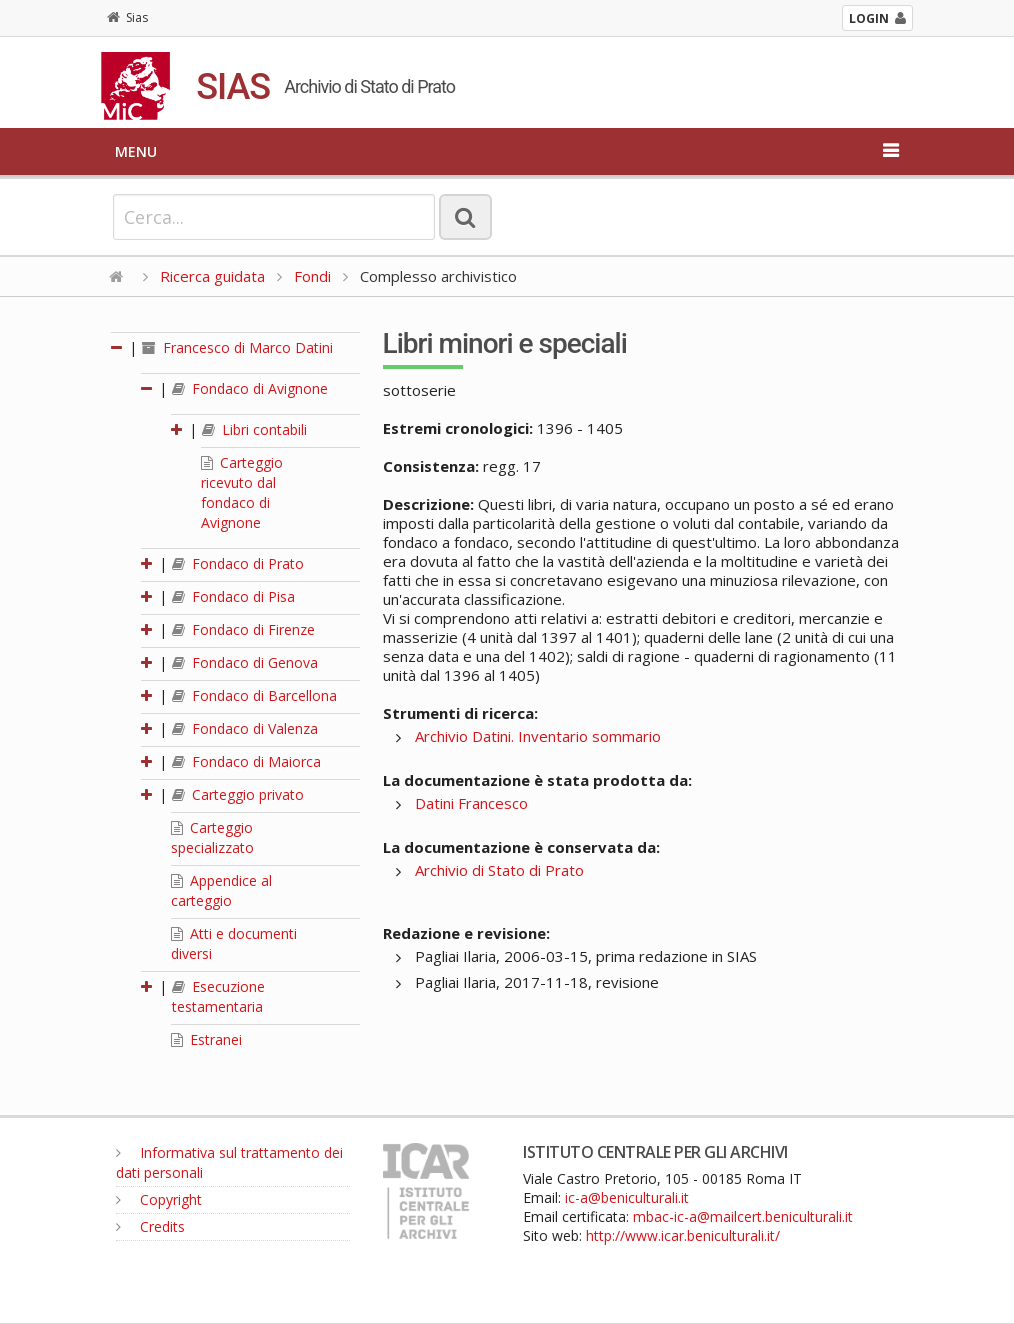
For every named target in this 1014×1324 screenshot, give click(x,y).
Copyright (159, 1199)
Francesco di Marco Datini (237, 347)
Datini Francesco (471, 803)
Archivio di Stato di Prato (499, 870)
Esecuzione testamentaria (218, 996)
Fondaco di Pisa (233, 596)
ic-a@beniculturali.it (627, 1197)
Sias (127, 17)
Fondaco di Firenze (243, 629)
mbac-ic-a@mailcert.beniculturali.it (743, 1216)
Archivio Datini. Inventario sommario (538, 736)
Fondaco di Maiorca (246, 761)
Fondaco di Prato (238, 563)
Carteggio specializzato (212, 837)
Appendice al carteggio (221, 890)
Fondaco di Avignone (250, 388)
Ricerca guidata (212, 276)
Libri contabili (254, 429)
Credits (150, 1226)
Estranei (206, 1039)
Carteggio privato (238, 794)
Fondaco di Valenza (245, 728)
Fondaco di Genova (245, 662)
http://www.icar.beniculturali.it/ (683, 1235)
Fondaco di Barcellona (254, 695)
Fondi (312, 276)
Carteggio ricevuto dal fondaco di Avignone (242, 492)
